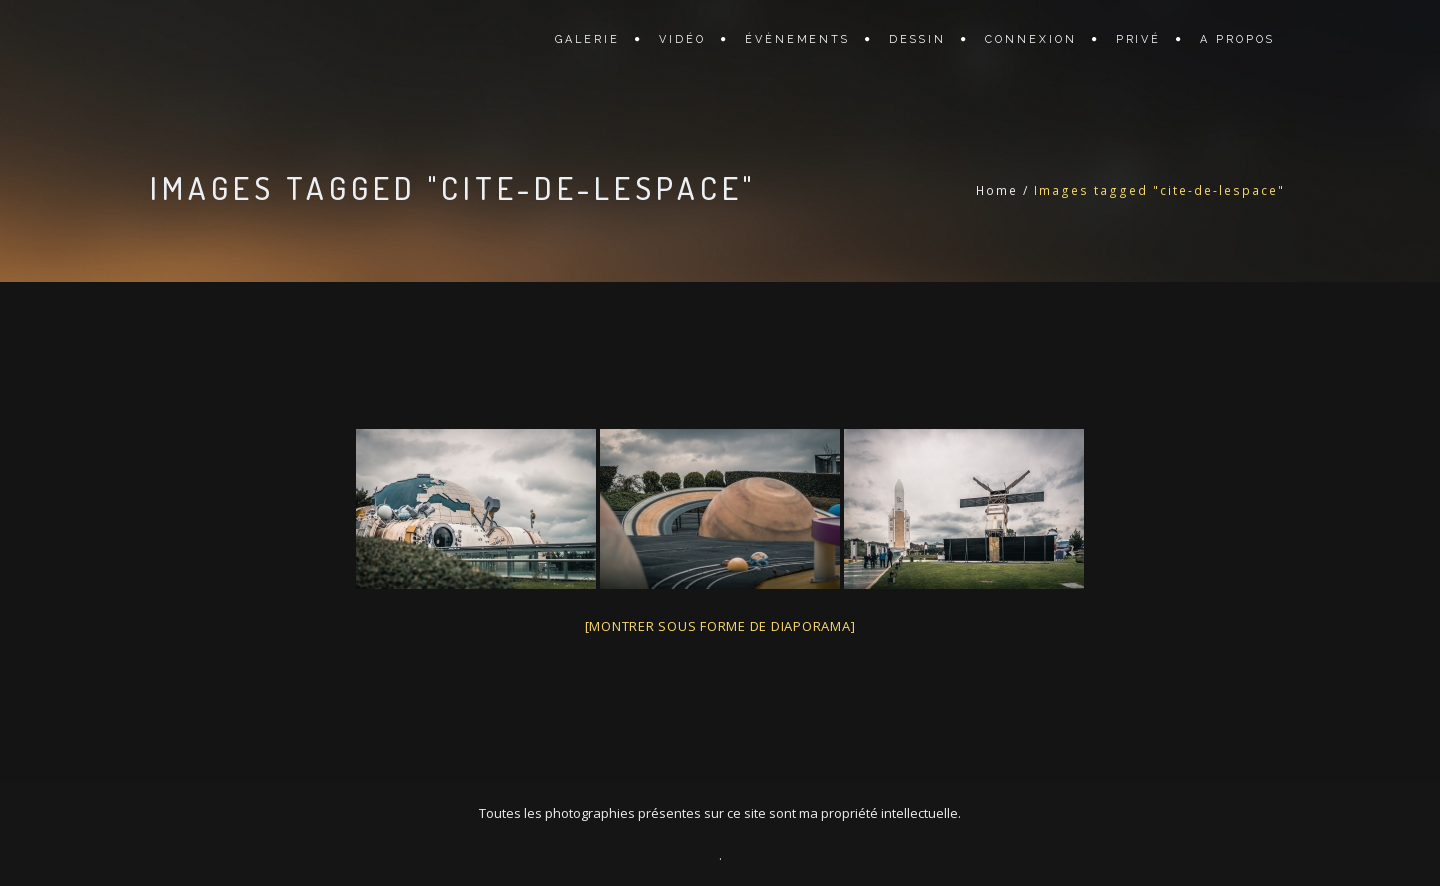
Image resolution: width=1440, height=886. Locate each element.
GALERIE (587, 39)
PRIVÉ (1139, 39)
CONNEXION (1031, 39)
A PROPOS (1237, 39)
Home (997, 190)
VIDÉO (682, 39)
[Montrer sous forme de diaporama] (720, 626)
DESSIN (917, 39)
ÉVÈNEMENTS (798, 39)
